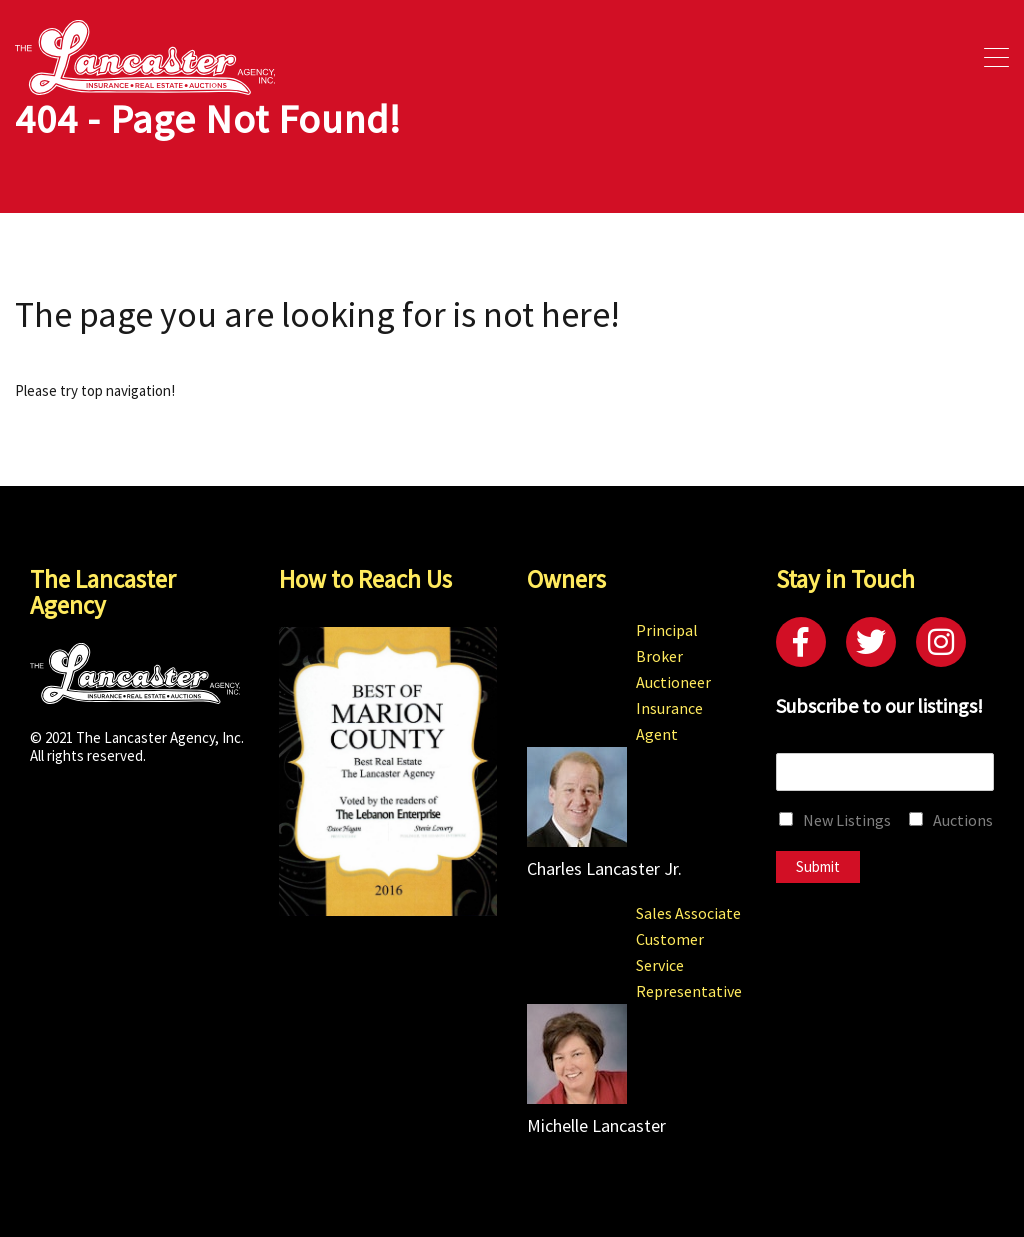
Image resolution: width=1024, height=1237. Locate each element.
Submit (818, 866)
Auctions (963, 820)
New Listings (847, 820)
